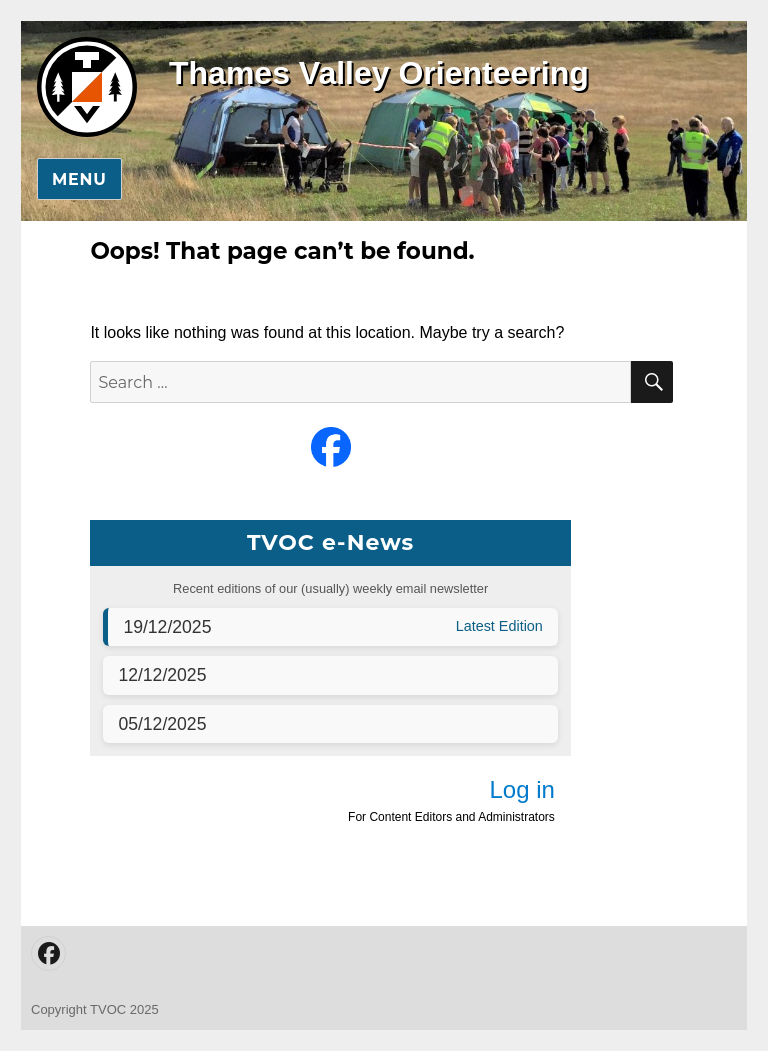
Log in (521, 789)
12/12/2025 (162, 675)
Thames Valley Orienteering (379, 73)
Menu (79, 179)
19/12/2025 (167, 627)
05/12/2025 (162, 724)
